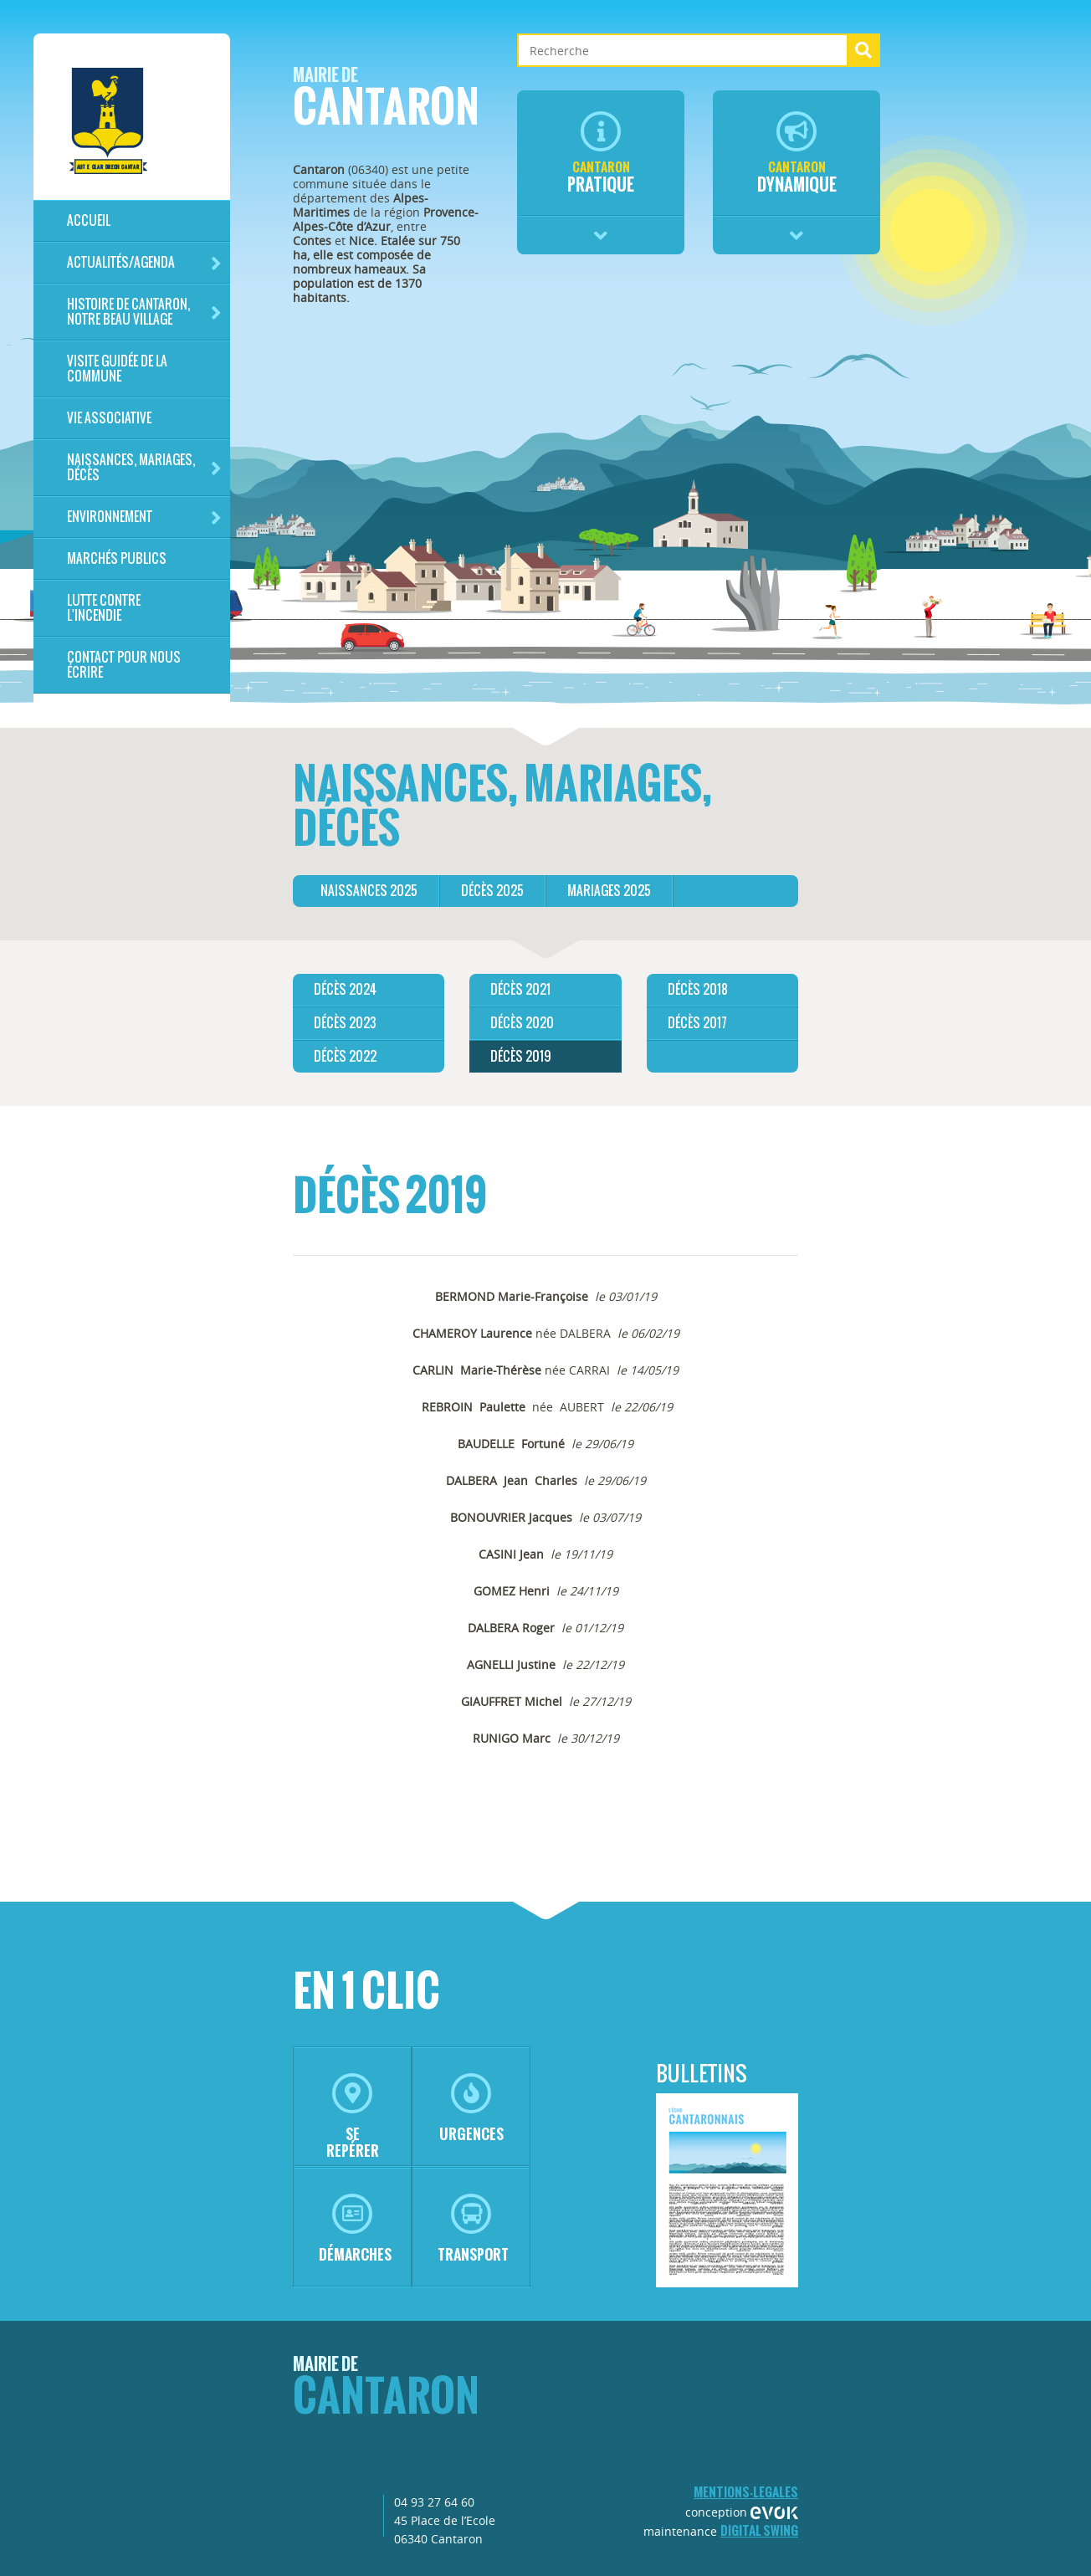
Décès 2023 (345, 1022)
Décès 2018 (698, 989)
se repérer (352, 2117)
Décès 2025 (492, 890)
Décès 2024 (345, 989)
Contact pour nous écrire (124, 665)
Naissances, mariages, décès (144, 467)
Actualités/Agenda (144, 263)
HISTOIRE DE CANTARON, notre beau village (144, 311)
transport (473, 2229)
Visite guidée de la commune (117, 368)
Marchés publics (116, 558)
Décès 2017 (697, 1022)
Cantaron (386, 101)
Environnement (144, 517)
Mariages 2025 (609, 890)
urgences (471, 2108)
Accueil (88, 220)
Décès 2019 (520, 1056)
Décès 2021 (520, 989)
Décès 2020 (522, 1022)
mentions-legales (746, 2492)
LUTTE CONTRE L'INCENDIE (104, 608)
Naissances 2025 (368, 890)
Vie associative (109, 418)
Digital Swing (759, 2530)
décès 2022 (345, 1056)
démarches (355, 2229)
